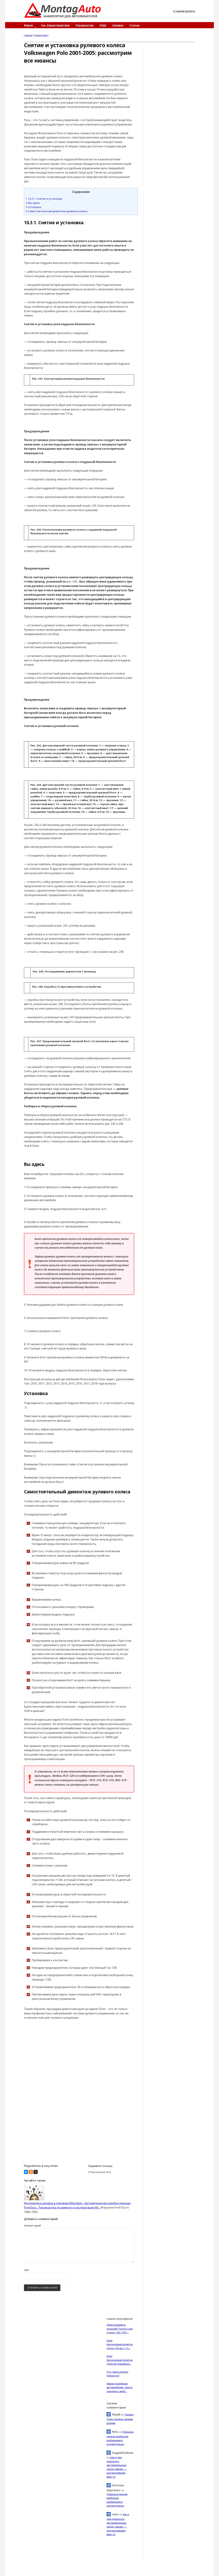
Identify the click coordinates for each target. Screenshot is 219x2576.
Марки (28, 25)
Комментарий (32, 2225)
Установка (33, 207)
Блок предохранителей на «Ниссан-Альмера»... (120, 2359)
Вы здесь (33, 202)
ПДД (103, 25)
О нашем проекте (184, 11)
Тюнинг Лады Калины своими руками (120, 2419)
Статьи (134, 25)
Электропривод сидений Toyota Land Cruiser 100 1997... (120, 2328)
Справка (117, 25)
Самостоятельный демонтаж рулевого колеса (56, 211)
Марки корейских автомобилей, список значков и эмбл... (119, 2387)
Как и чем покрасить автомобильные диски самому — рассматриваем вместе (118, 2524)
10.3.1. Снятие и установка (44, 198)
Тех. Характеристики (55, 25)
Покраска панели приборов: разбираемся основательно (120, 2438)
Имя (26, 2270)
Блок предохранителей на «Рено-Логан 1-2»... (120, 2344)
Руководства (85, 25)
